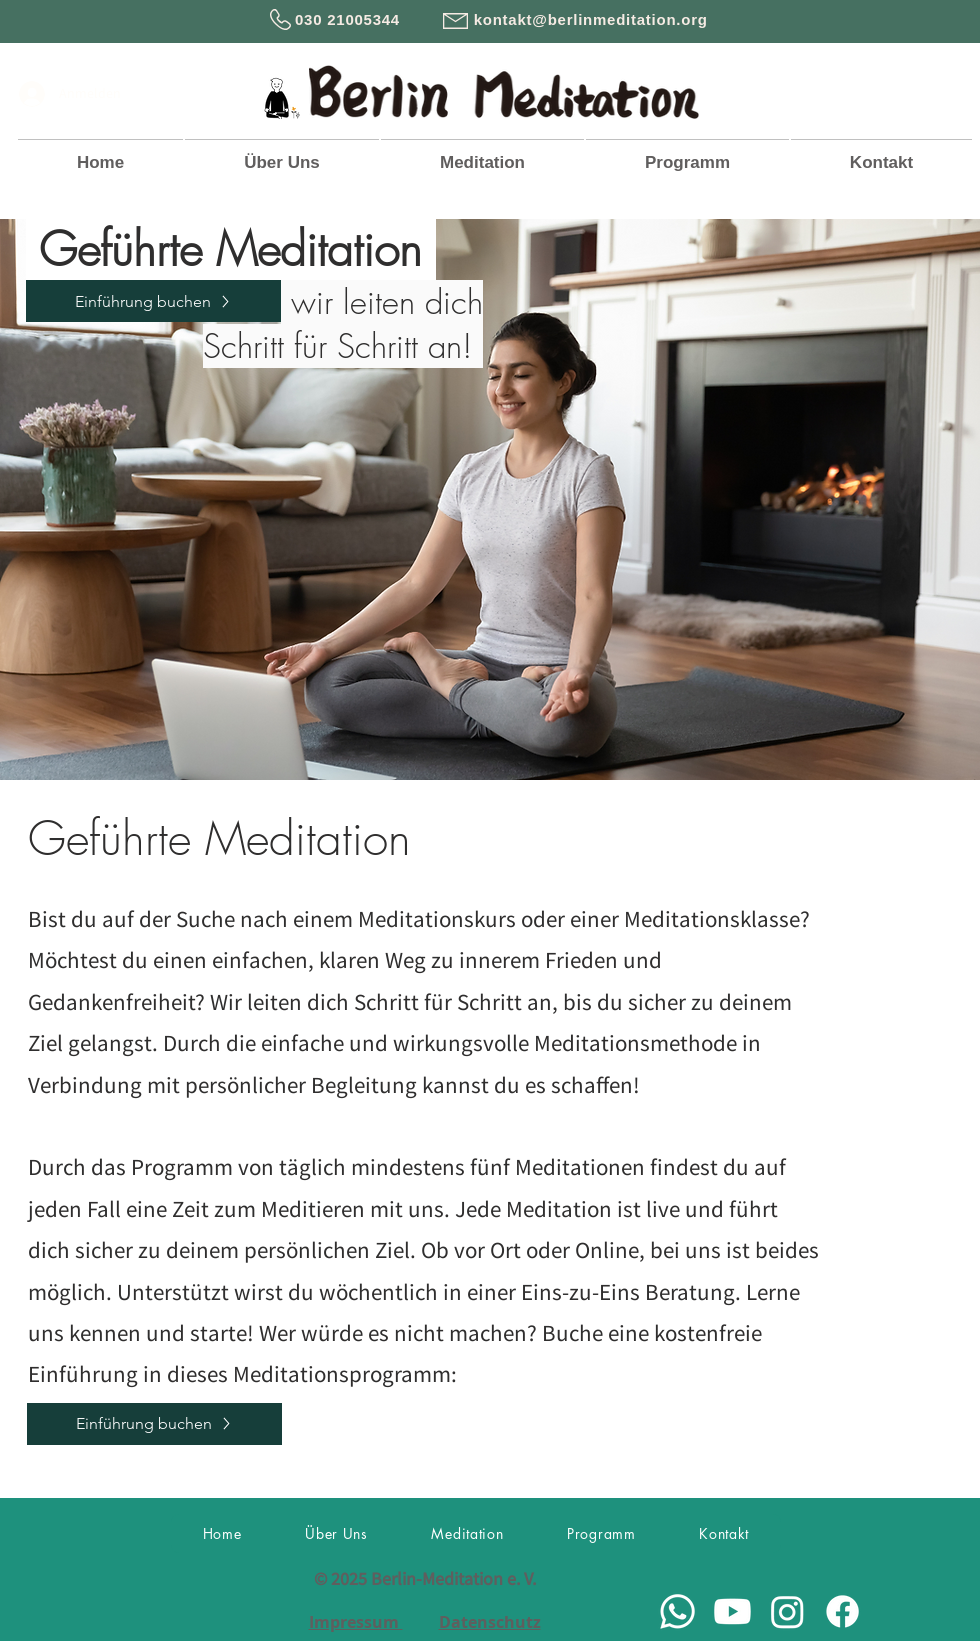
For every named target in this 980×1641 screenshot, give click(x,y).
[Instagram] (787, 1611)
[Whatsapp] (677, 1611)
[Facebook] (842, 1611)
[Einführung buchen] (153, 301)
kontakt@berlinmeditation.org (591, 19)
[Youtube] (732, 1611)
